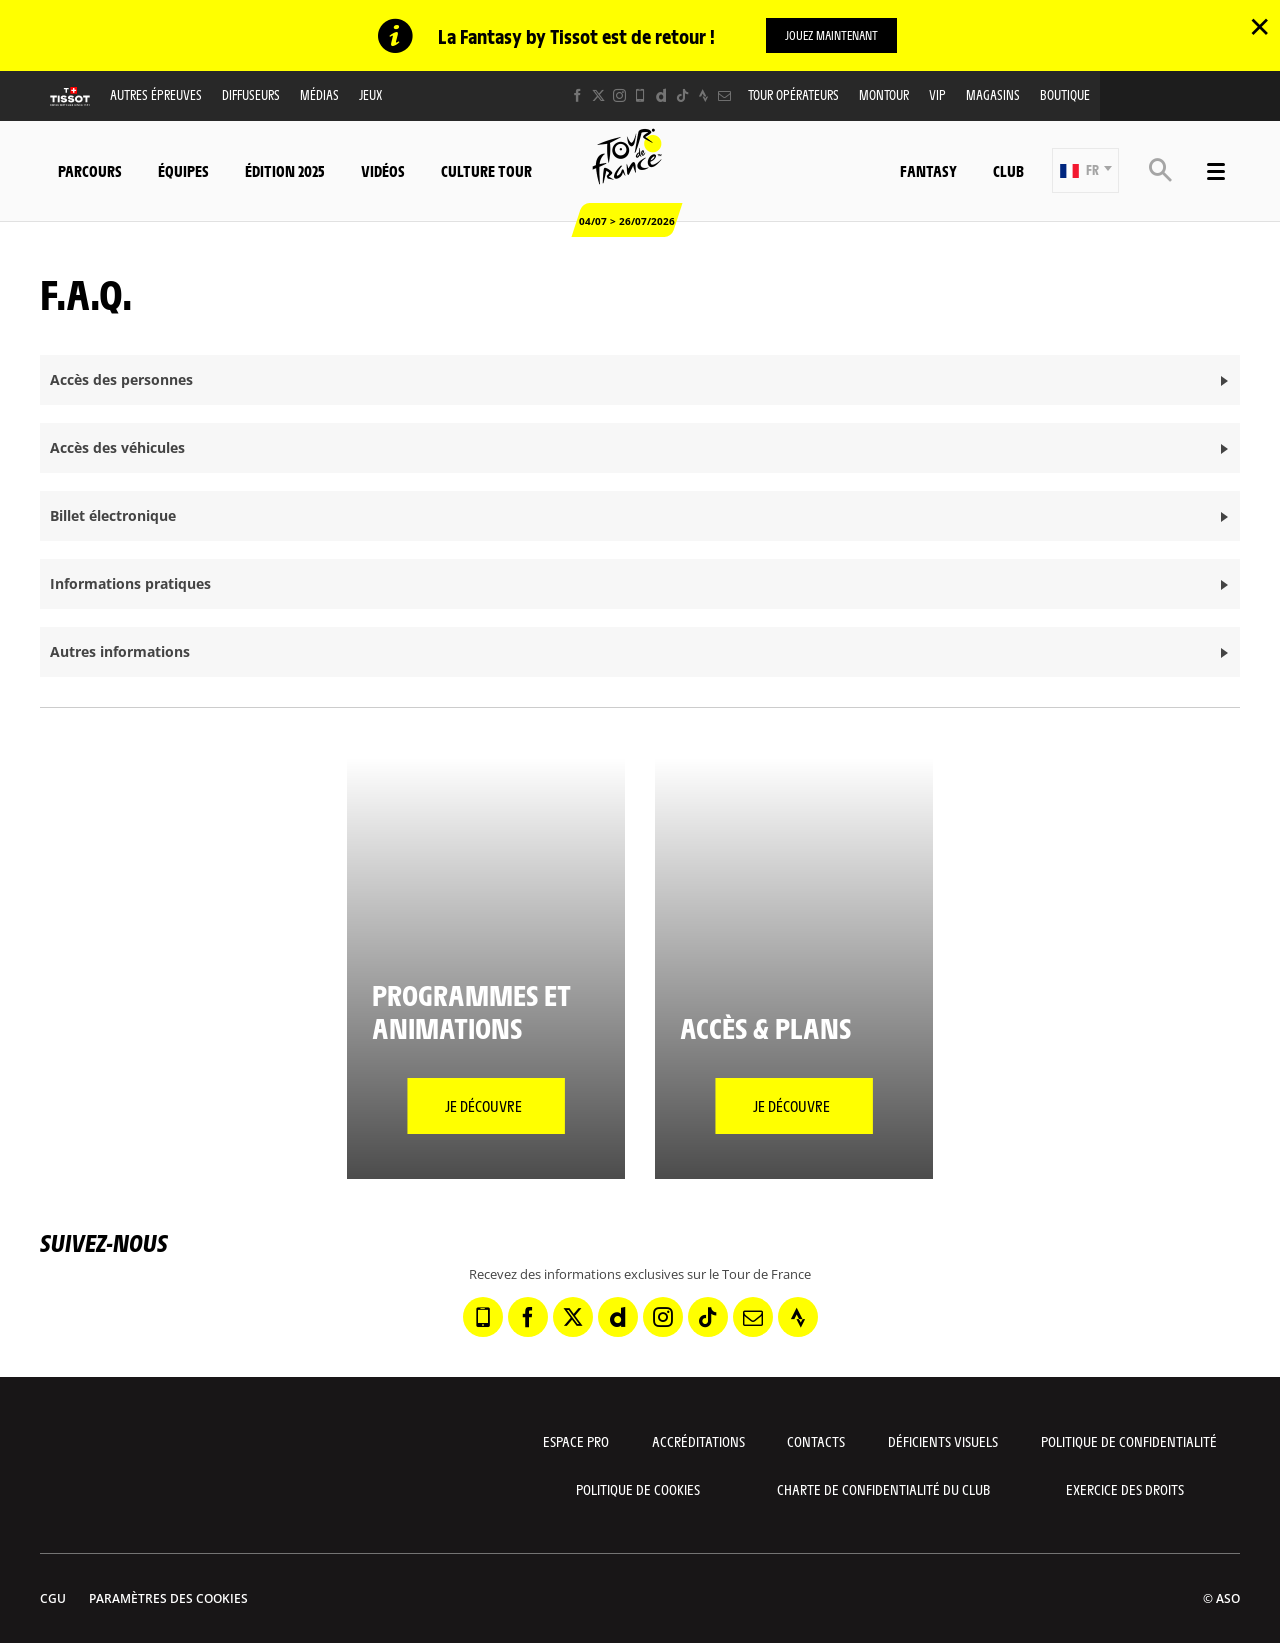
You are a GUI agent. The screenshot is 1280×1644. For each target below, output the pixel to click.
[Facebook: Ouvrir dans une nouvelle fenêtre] (577, 96)
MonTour (884, 95)
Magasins (993, 95)
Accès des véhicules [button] (117, 448)
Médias (319, 95)
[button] (1085, 171)
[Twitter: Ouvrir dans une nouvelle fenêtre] (598, 96)
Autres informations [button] (120, 652)
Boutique (1065, 95)
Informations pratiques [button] (130, 584)
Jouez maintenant (831, 35)
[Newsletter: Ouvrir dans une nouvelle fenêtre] (724, 96)
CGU (53, 1599)
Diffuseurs (251, 95)
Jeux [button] (370, 95)
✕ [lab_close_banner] (1259, 26)
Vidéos (383, 170)
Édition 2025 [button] (285, 170)
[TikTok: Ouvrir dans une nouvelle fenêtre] (682, 96)
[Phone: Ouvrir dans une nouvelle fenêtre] (640, 96)
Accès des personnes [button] (121, 380)
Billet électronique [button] (113, 516)
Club (1008, 170)
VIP (937, 95)
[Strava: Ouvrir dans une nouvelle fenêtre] (703, 96)
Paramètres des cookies (168, 1599)
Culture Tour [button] (486, 170)
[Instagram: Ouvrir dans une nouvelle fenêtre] (619, 96)
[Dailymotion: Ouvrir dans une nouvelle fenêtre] (661, 96)
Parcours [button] (90, 170)
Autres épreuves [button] (156, 95)
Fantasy (928, 170)
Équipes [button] (183, 170)
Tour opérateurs (793, 95)
